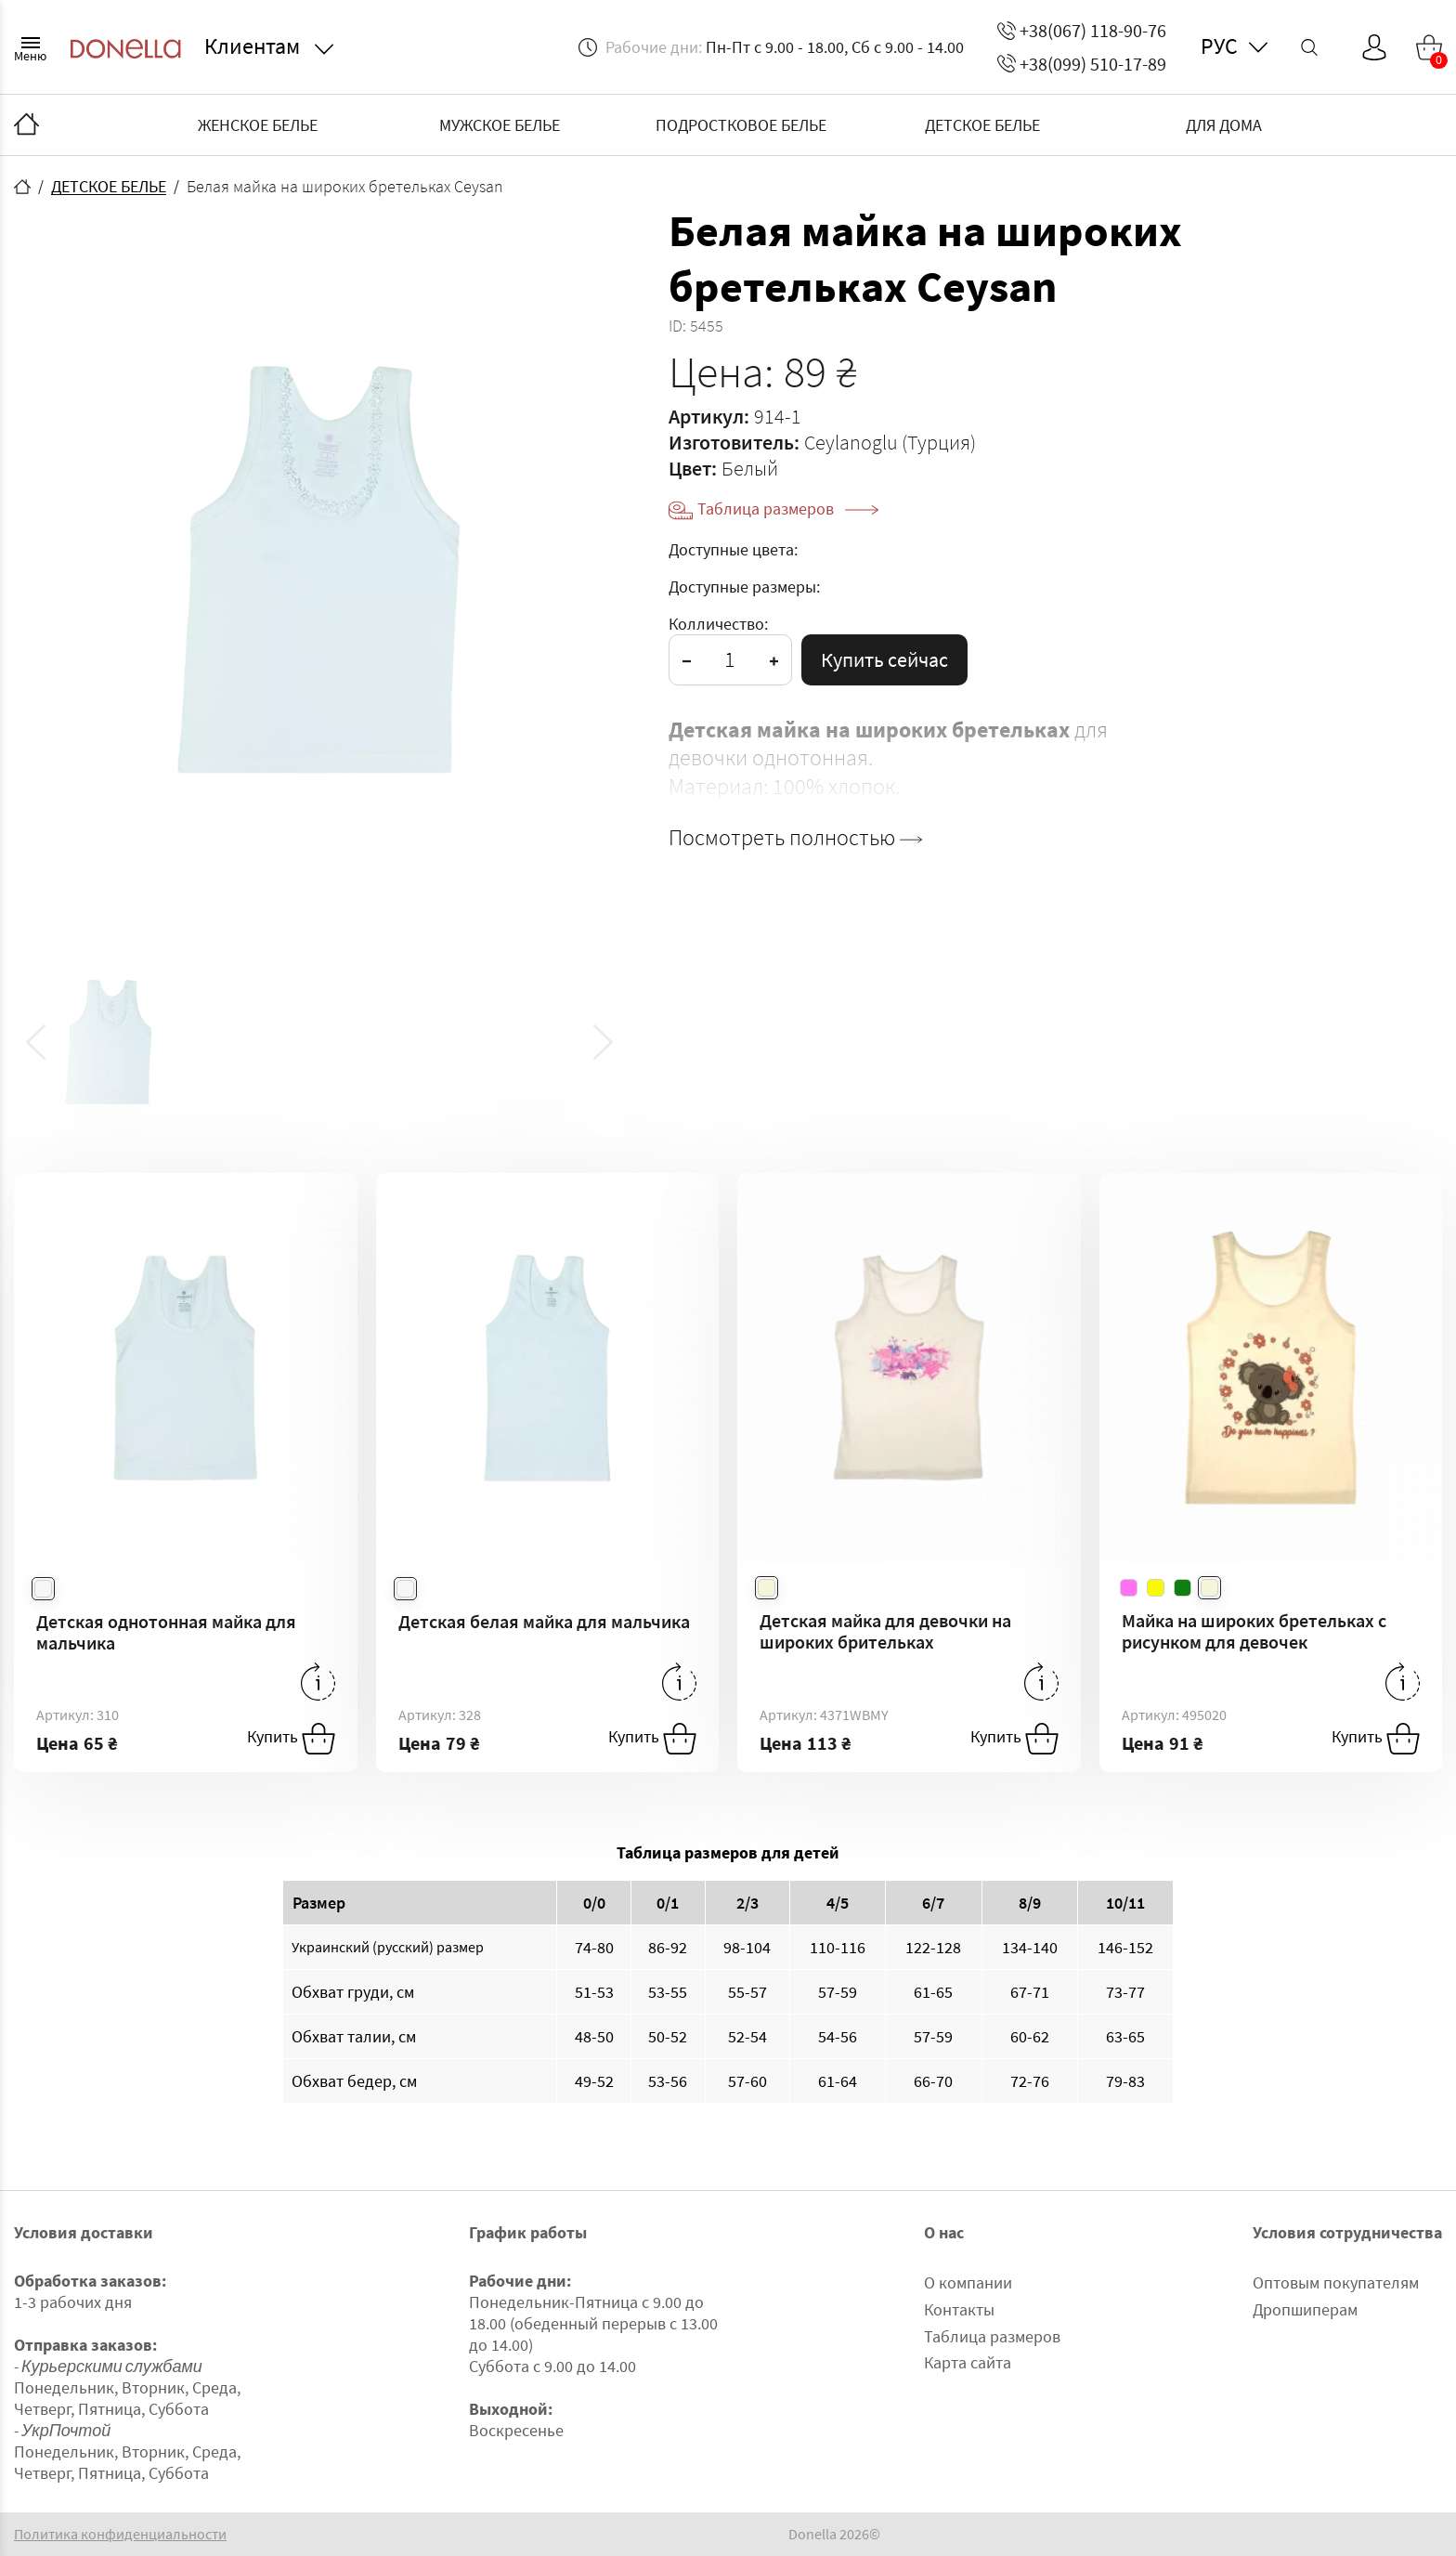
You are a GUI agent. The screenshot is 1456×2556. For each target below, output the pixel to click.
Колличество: (718, 623)
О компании (968, 2282)
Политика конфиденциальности (120, 2534)
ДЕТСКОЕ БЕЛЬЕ (982, 125)
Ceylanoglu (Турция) (890, 442)
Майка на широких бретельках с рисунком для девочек (1254, 1631)
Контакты (959, 2309)
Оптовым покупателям (1336, 2282)
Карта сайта (967, 2362)
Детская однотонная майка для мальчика (166, 1632)
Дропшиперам (1305, 2309)
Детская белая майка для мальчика (544, 1621)
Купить (291, 1738)
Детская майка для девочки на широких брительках (885, 1631)
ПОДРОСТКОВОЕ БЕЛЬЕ (741, 125)
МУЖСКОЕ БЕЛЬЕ (499, 125)
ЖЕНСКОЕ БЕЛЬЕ (258, 125)
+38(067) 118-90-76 (1081, 30)
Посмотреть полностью (795, 838)
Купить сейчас (884, 659)
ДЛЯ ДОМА (1224, 125)
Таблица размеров (787, 508)
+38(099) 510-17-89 (1081, 63)
